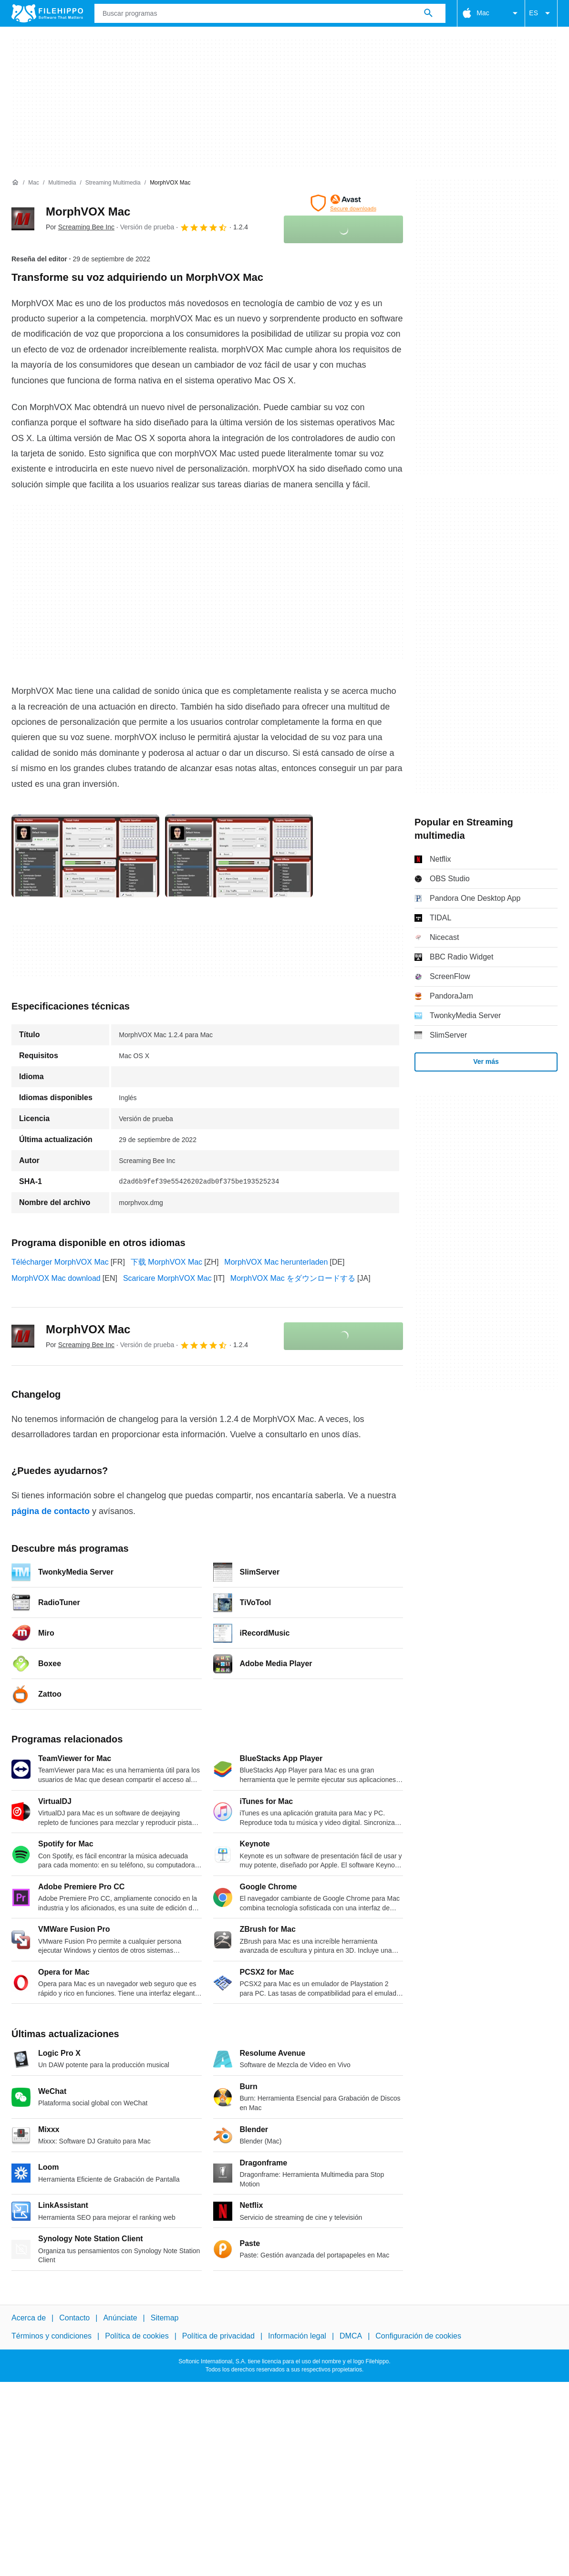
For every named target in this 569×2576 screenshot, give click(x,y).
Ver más (486, 1061)
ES (541, 13)
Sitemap (165, 2318)
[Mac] (33, 183)
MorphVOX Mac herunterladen (276, 1262)
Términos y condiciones (51, 2336)
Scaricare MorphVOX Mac (167, 1278)
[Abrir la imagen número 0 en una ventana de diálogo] (85, 855)
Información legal (297, 2336)
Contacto (74, 2318)
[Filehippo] (47, 13)
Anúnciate (120, 2318)
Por (80, 227)
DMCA (351, 2336)
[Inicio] (15, 182)
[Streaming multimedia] (113, 183)
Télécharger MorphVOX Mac (60, 1262)
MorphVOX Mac (88, 211)
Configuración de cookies (418, 2336)
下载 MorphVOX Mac (166, 1262)
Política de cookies (136, 2336)
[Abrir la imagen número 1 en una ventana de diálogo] (239, 855)
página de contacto (50, 1511)
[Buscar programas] (428, 13)
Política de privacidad (218, 2336)
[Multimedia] (62, 183)
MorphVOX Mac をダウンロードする (292, 1278)
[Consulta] (269, 13)
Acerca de (28, 2318)
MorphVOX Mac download (56, 1278)
